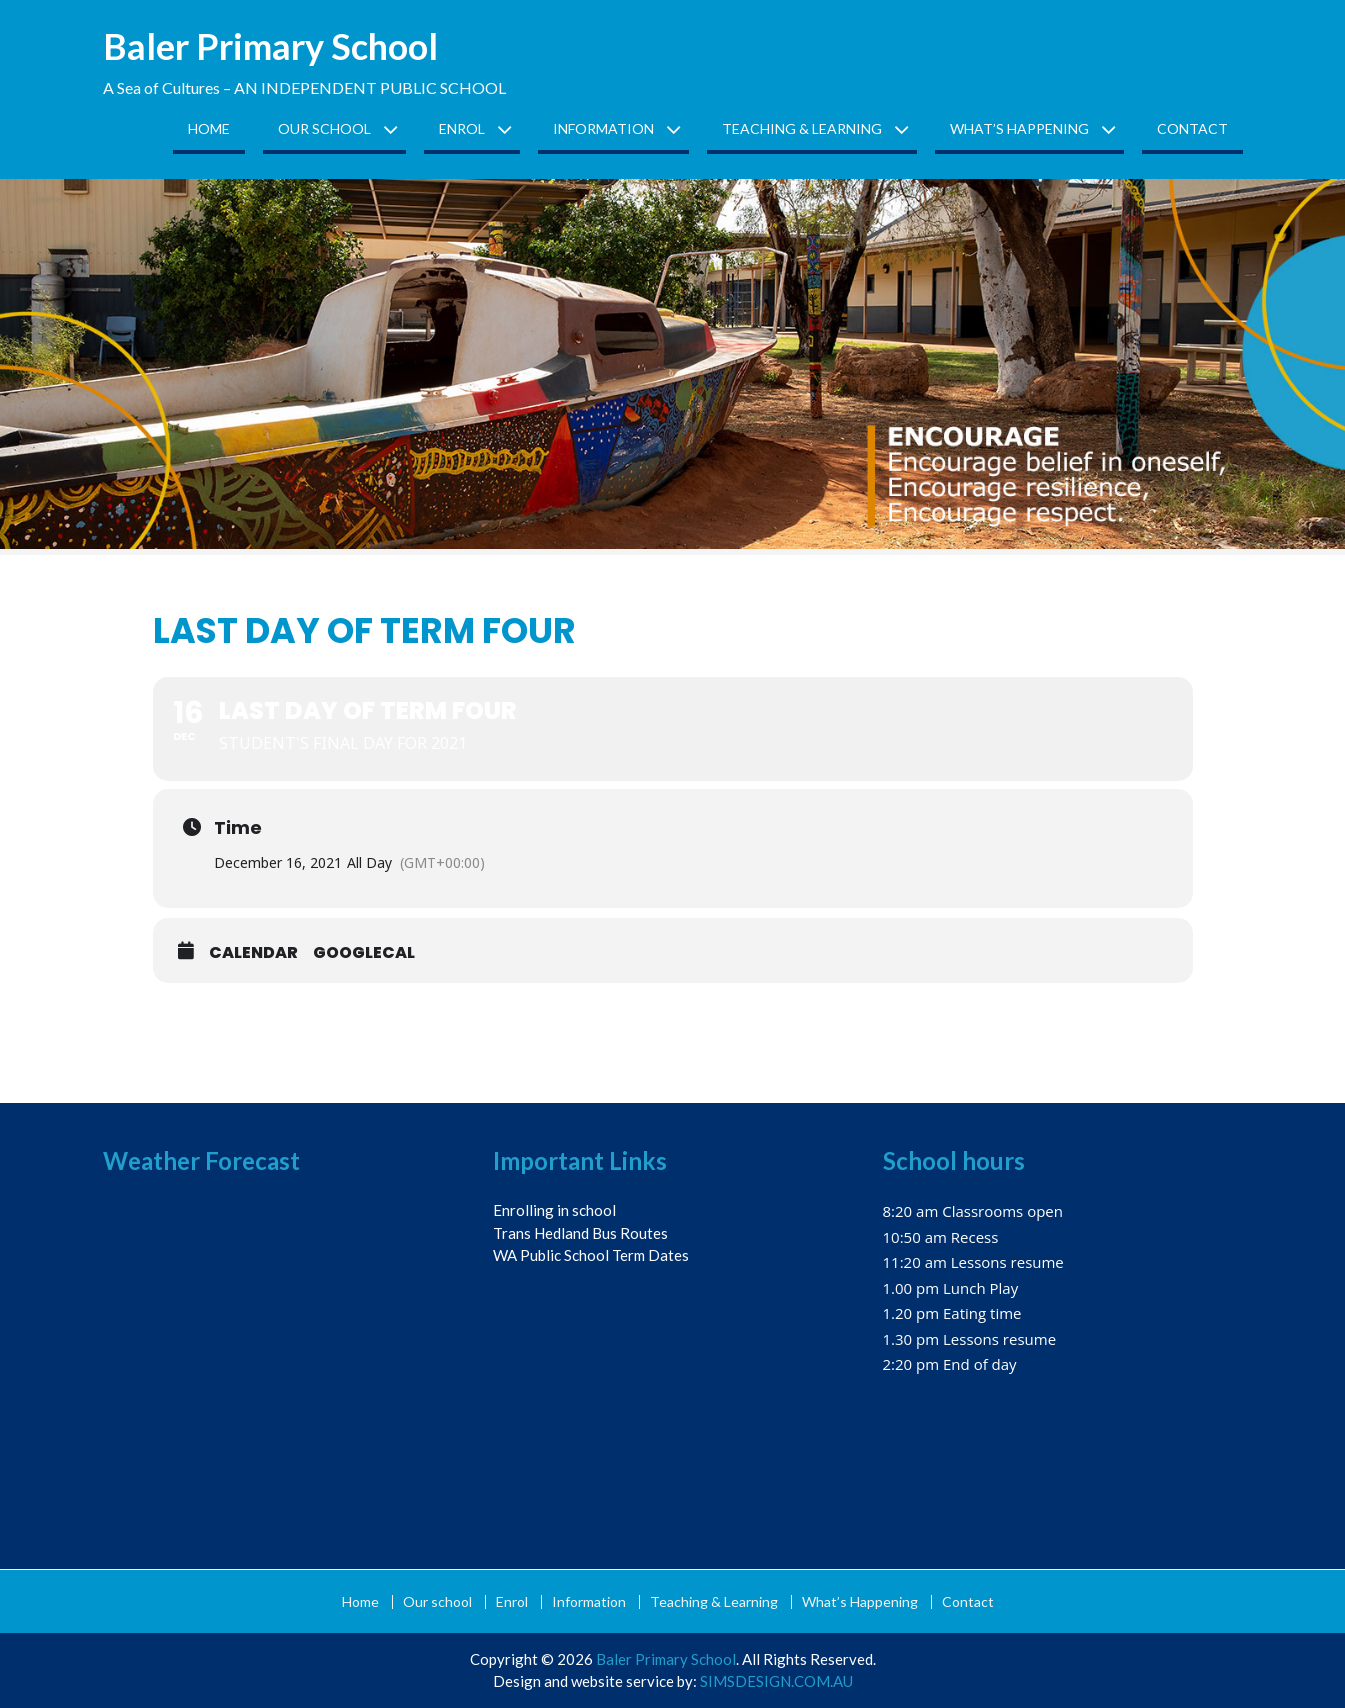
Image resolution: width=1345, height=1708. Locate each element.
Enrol (462, 128)
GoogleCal (364, 953)
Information (603, 128)
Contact (1192, 128)
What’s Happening (1019, 128)
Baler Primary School (270, 46)
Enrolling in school (554, 1210)
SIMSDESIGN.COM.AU (776, 1681)
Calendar (253, 953)
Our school (324, 128)
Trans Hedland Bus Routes (580, 1233)
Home (209, 128)
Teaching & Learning (802, 128)
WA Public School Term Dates (591, 1255)
